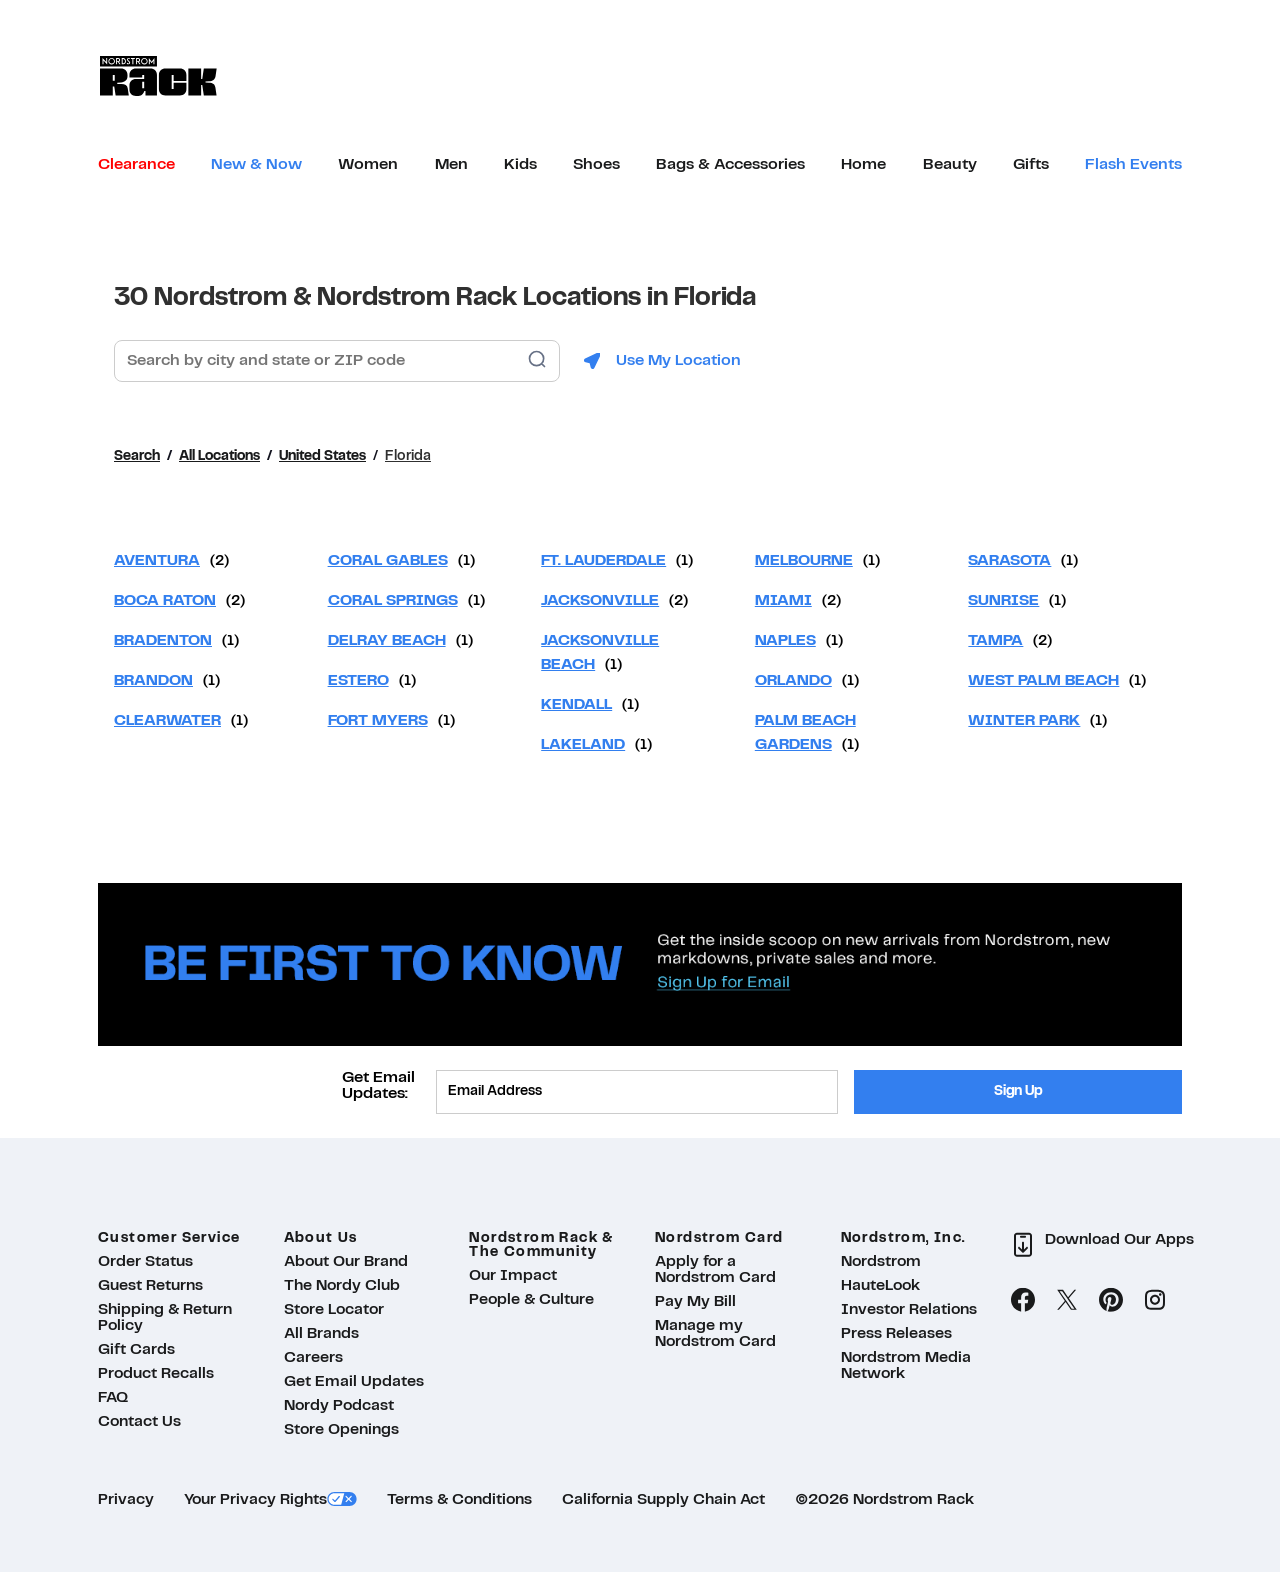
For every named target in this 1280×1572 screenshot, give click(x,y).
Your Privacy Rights (255, 1500)
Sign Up (1018, 1091)
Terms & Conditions (459, 1500)
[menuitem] (136, 165)
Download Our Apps (1119, 1240)
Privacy (126, 1500)
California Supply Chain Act (663, 1500)
